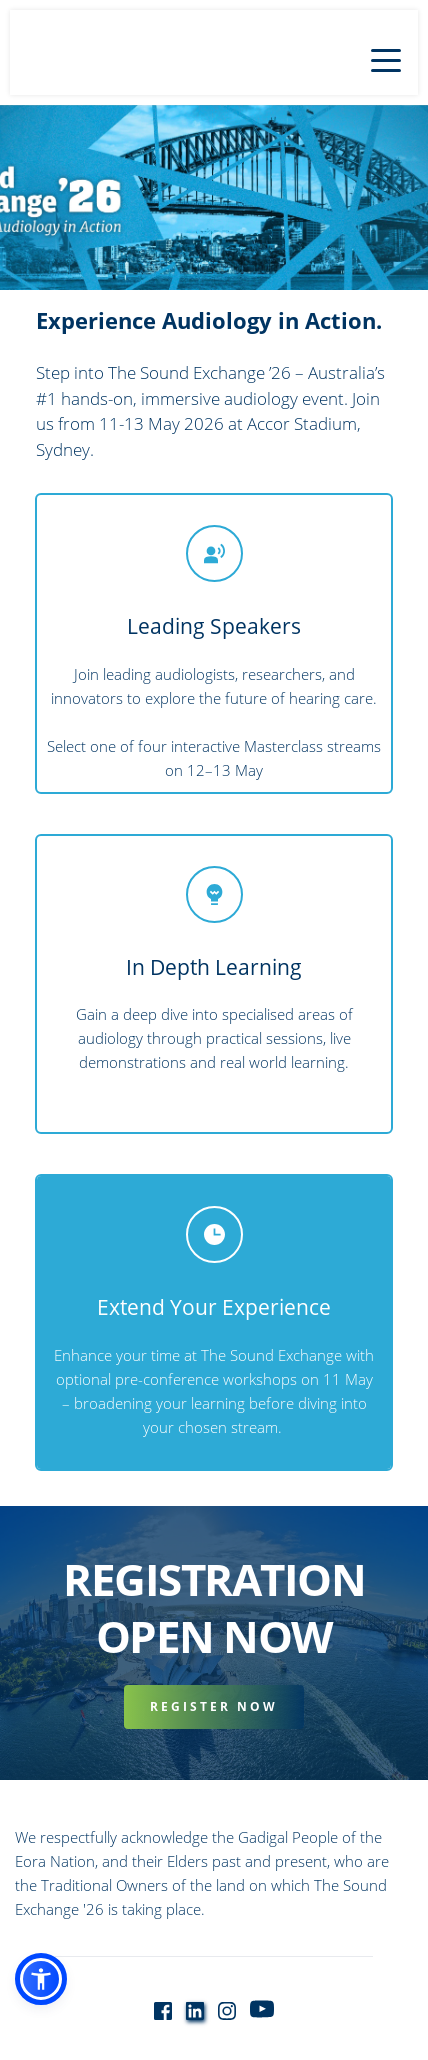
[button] (386, 60)
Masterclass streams (312, 746)
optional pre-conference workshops (176, 1379)
